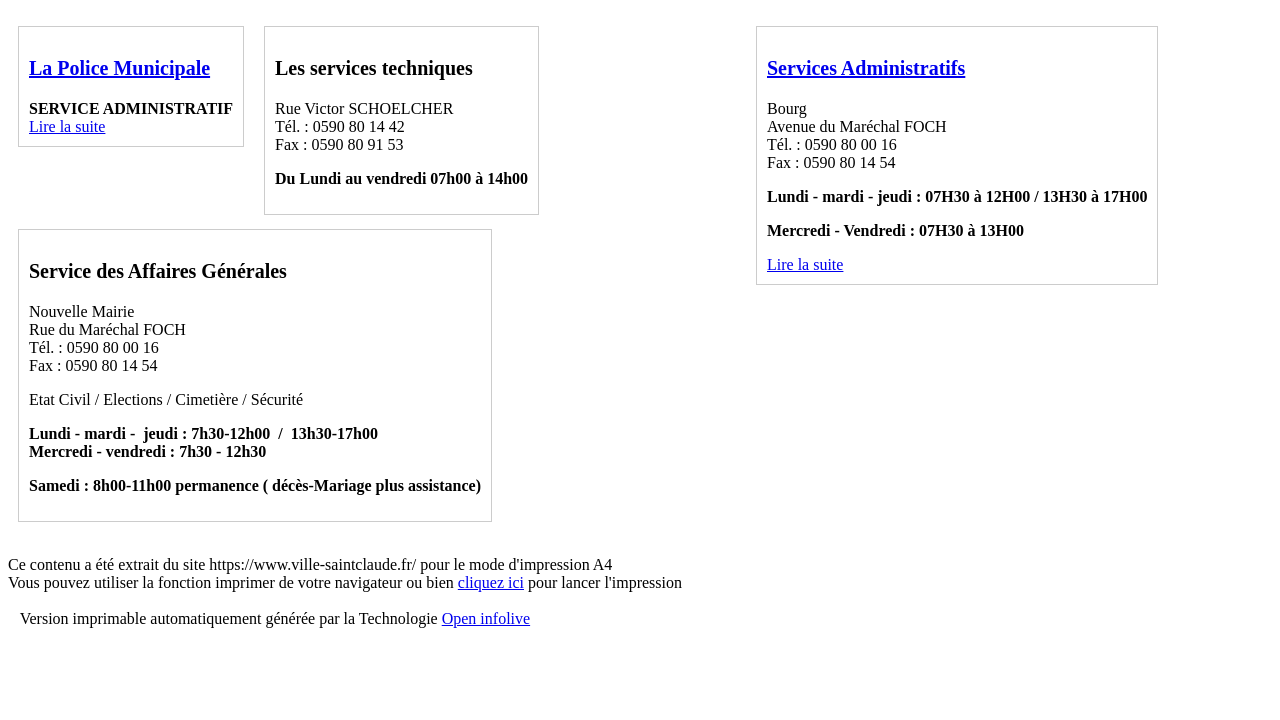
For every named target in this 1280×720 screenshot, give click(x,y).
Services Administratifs (866, 68)
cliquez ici (491, 582)
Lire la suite (67, 126)
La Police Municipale (119, 68)
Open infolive (486, 618)
